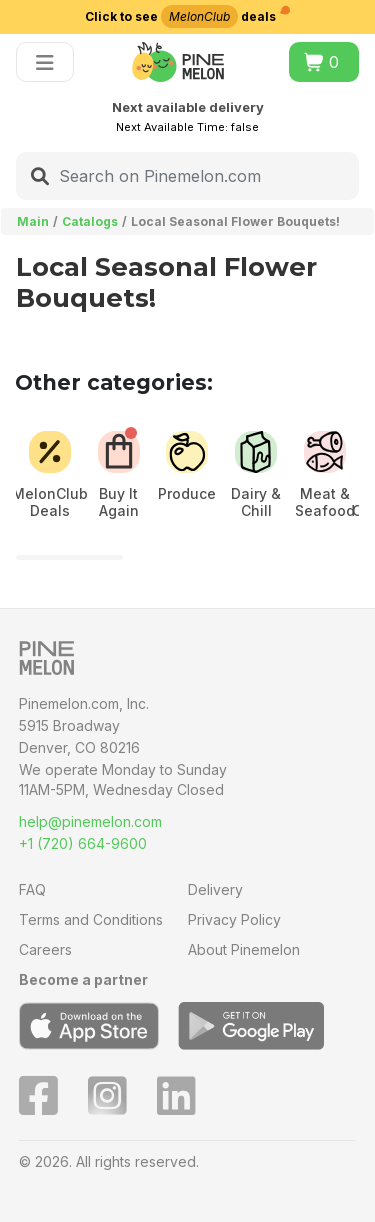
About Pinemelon (244, 949)
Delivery (215, 889)
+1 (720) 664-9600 (83, 843)
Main (33, 221)
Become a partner (83, 979)
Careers (45, 949)
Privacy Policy (234, 919)
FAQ (32, 889)
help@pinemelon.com (90, 821)
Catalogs (90, 221)
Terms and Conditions (91, 919)
